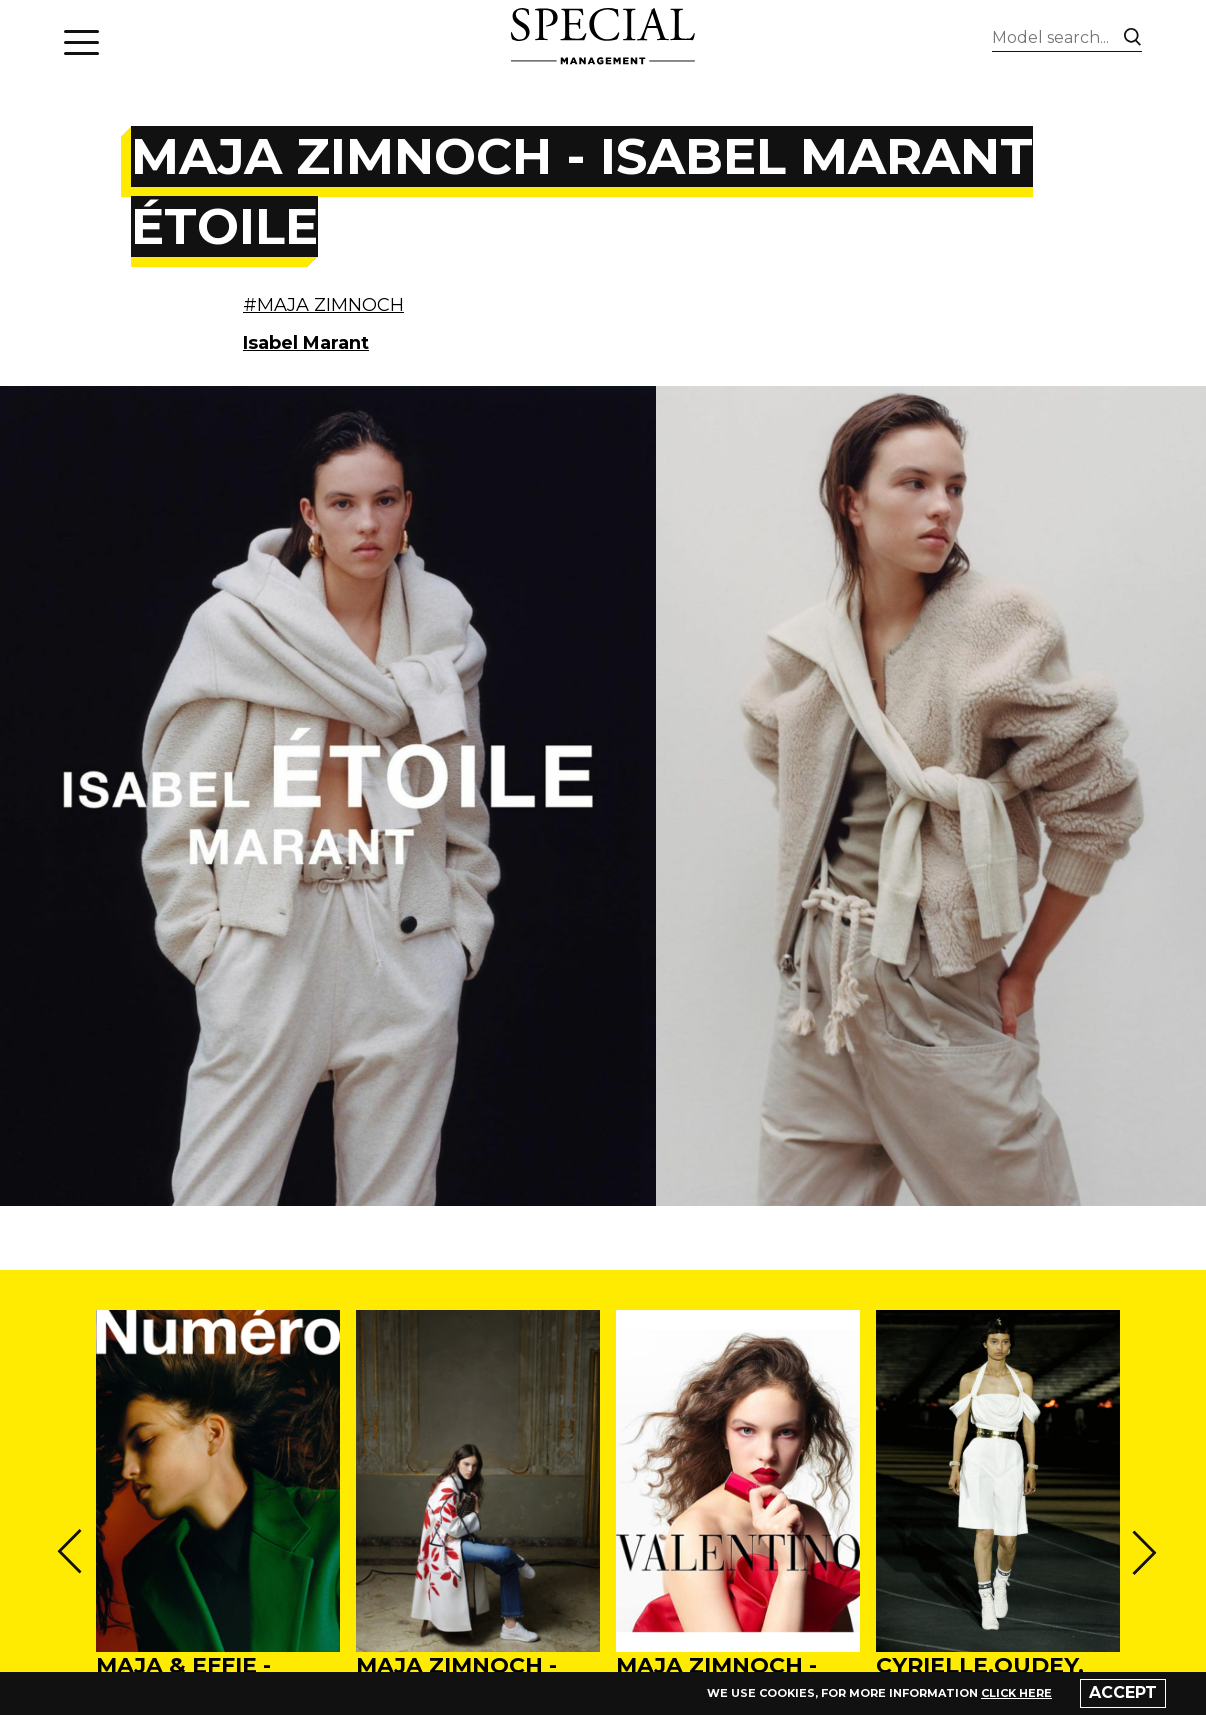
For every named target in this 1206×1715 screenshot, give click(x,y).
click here (1016, 1693)
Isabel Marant (306, 343)
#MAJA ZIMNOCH (323, 305)
